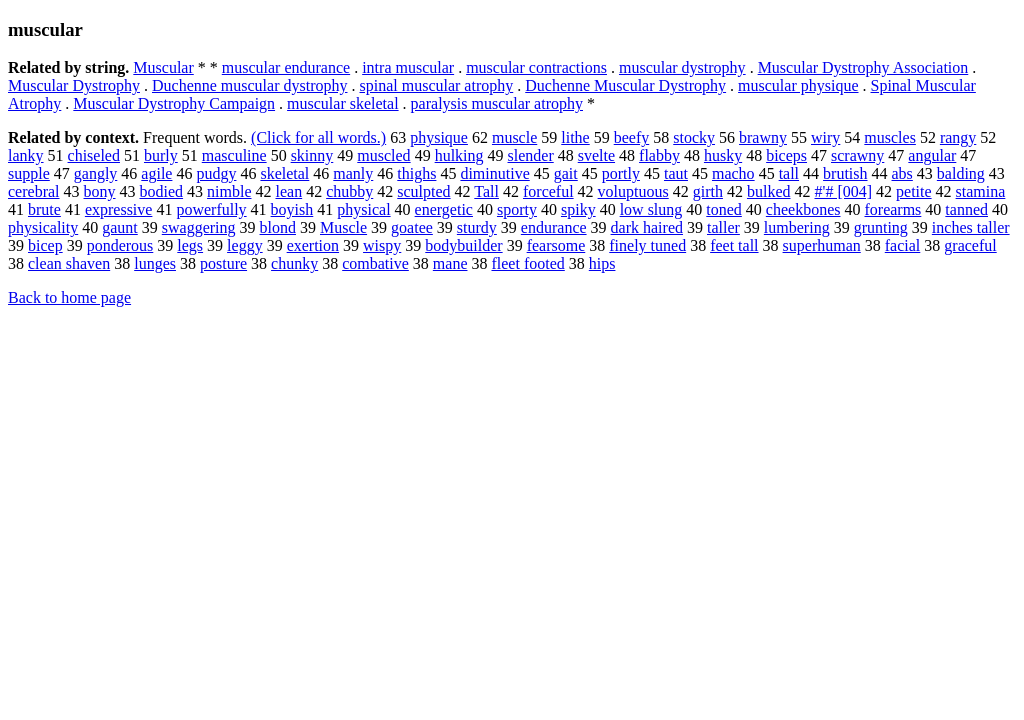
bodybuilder (463, 245)
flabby (659, 155)
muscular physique (798, 85)
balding (961, 173)
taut (676, 173)
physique (439, 137)
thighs (416, 173)
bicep (45, 245)
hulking (459, 155)
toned (724, 209)
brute (44, 209)
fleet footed (527, 263)
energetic (444, 209)
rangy (958, 137)
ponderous (120, 245)
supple (29, 173)
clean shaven (69, 263)
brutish (845, 173)
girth (708, 191)
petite (914, 191)
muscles (890, 137)
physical (363, 209)
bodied (162, 191)
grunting (881, 227)
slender (531, 155)
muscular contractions (536, 67)
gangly (96, 173)
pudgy (216, 173)
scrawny (857, 155)
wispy (382, 245)
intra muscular (408, 67)
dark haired (647, 227)
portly (621, 173)
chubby (349, 191)
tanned (966, 209)
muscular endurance (286, 67)
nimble (229, 191)
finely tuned (647, 245)
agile (156, 173)
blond (278, 227)
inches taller (971, 227)
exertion (313, 245)
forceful (548, 191)
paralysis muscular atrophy (497, 103)
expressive (119, 209)
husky (723, 155)
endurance (554, 227)
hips (602, 263)
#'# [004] (844, 191)
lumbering (797, 227)
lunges (155, 263)
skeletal (284, 173)
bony (100, 191)
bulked (769, 191)
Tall (486, 191)
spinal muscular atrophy (437, 85)
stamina (981, 191)
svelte (596, 155)
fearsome (556, 245)
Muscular (163, 67)
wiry (825, 137)
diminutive (494, 173)
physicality (43, 227)
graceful (970, 245)
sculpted (423, 191)
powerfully (211, 209)
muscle (514, 137)
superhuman (822, 245)
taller (723, 227)
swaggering (199, 227)
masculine (234, 155)
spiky (578, 209)
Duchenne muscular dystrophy (250, 85)
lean (289, 191)
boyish (292, 209)
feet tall (734, 245)
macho (733, 173)
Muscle (343, 227)
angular (932, 155)
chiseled (94, 155)
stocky (694, 137)
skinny (312, 155)
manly (353, 173)
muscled (383, 155)
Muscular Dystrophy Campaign (174, 103)
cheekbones (803, 209)
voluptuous (633, 191)
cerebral (34, 191)
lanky (26, 155)
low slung (651, 209)
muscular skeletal (343, 103)
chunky (294, 263)
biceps (786, 155)
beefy (632, 137)
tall (789, 173)
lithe (575, 137)
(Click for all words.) (318, 137)
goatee (412, 227)
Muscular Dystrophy (74, 85)
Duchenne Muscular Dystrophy (625, 85)
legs (190, 245)
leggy (245, 245)
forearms (892, 209)
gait (566, 173)
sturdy (477, 227)
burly (161, 155)
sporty (517, 209)
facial (903, 245)
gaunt (120, 227)
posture (223, 263)
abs (902, 173)
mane (450, 263)
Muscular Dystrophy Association (863, 67)
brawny (763, 137)
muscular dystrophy (682, 67)
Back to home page (69, 297)
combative (375, 263)
